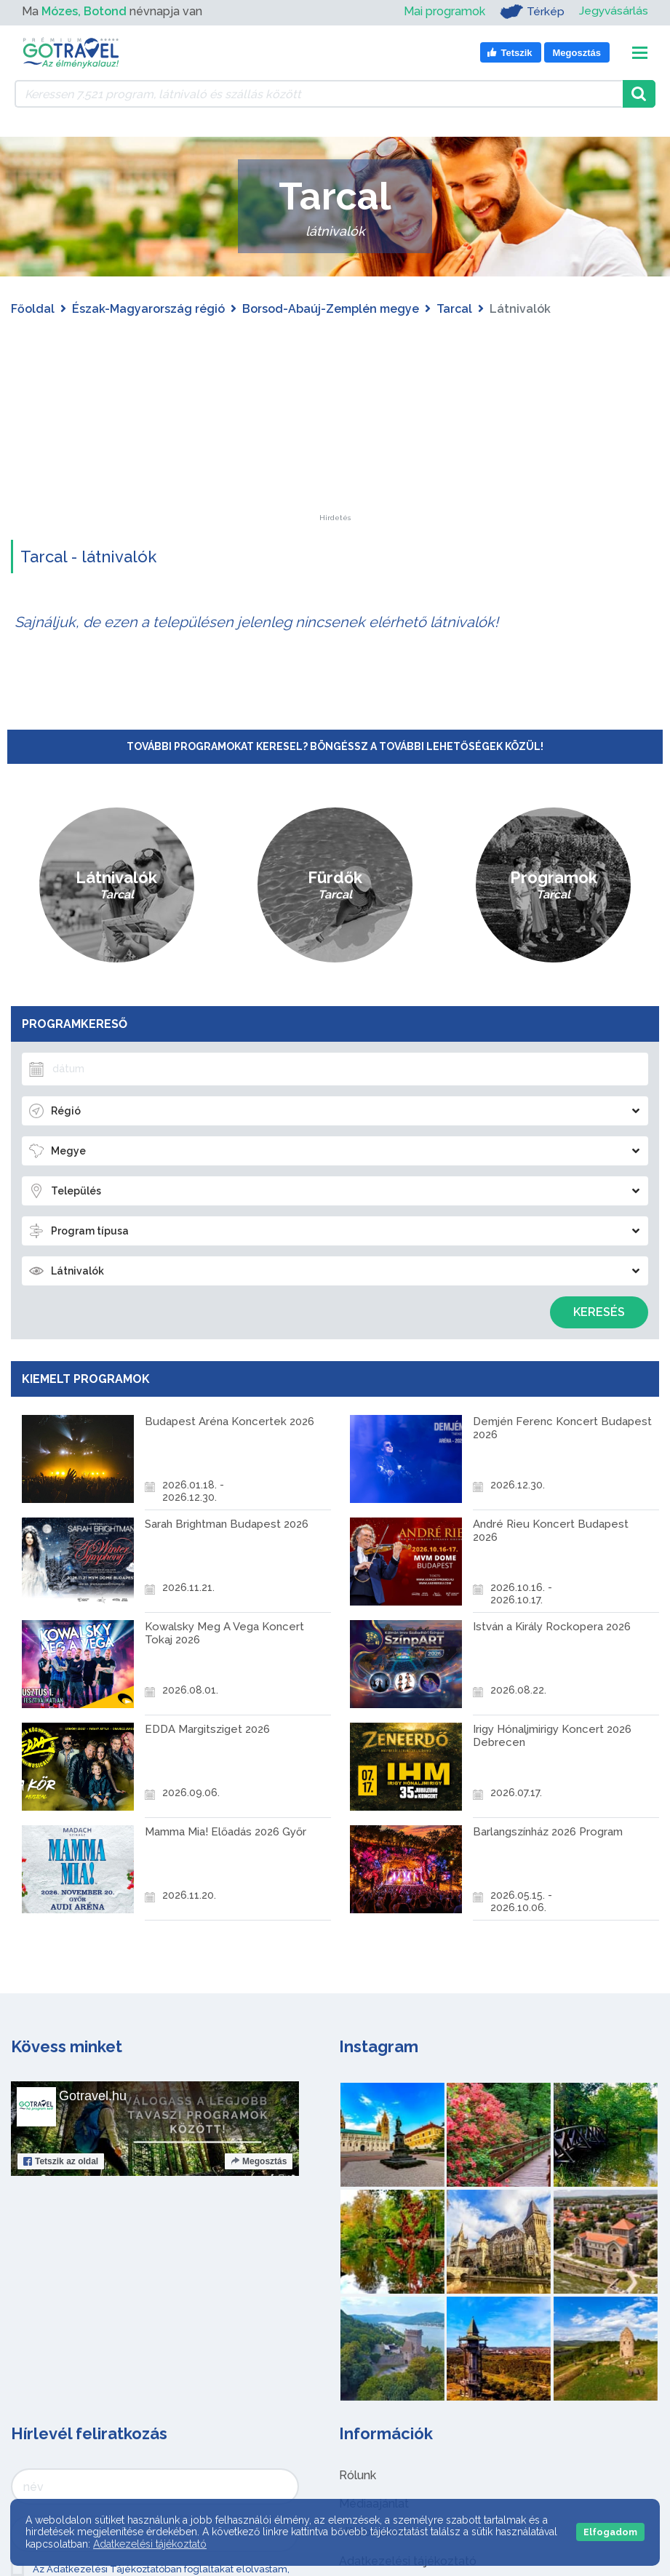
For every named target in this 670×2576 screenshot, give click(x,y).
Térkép (530, 11)
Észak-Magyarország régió (148, 309)
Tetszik (60, 2161)
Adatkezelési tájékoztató (150, 2544)
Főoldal (33, 309)
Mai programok (443, 11)
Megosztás (259, 2161)
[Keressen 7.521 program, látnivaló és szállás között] (319, 94)
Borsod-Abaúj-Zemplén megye (330, 309)
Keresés (599, 1312)
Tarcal (454, 309)
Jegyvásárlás (613, 11)
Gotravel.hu (93, 2096)
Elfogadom (610, 2532)
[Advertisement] (335, 423)
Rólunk (357, 2475)
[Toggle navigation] (640, 53)
